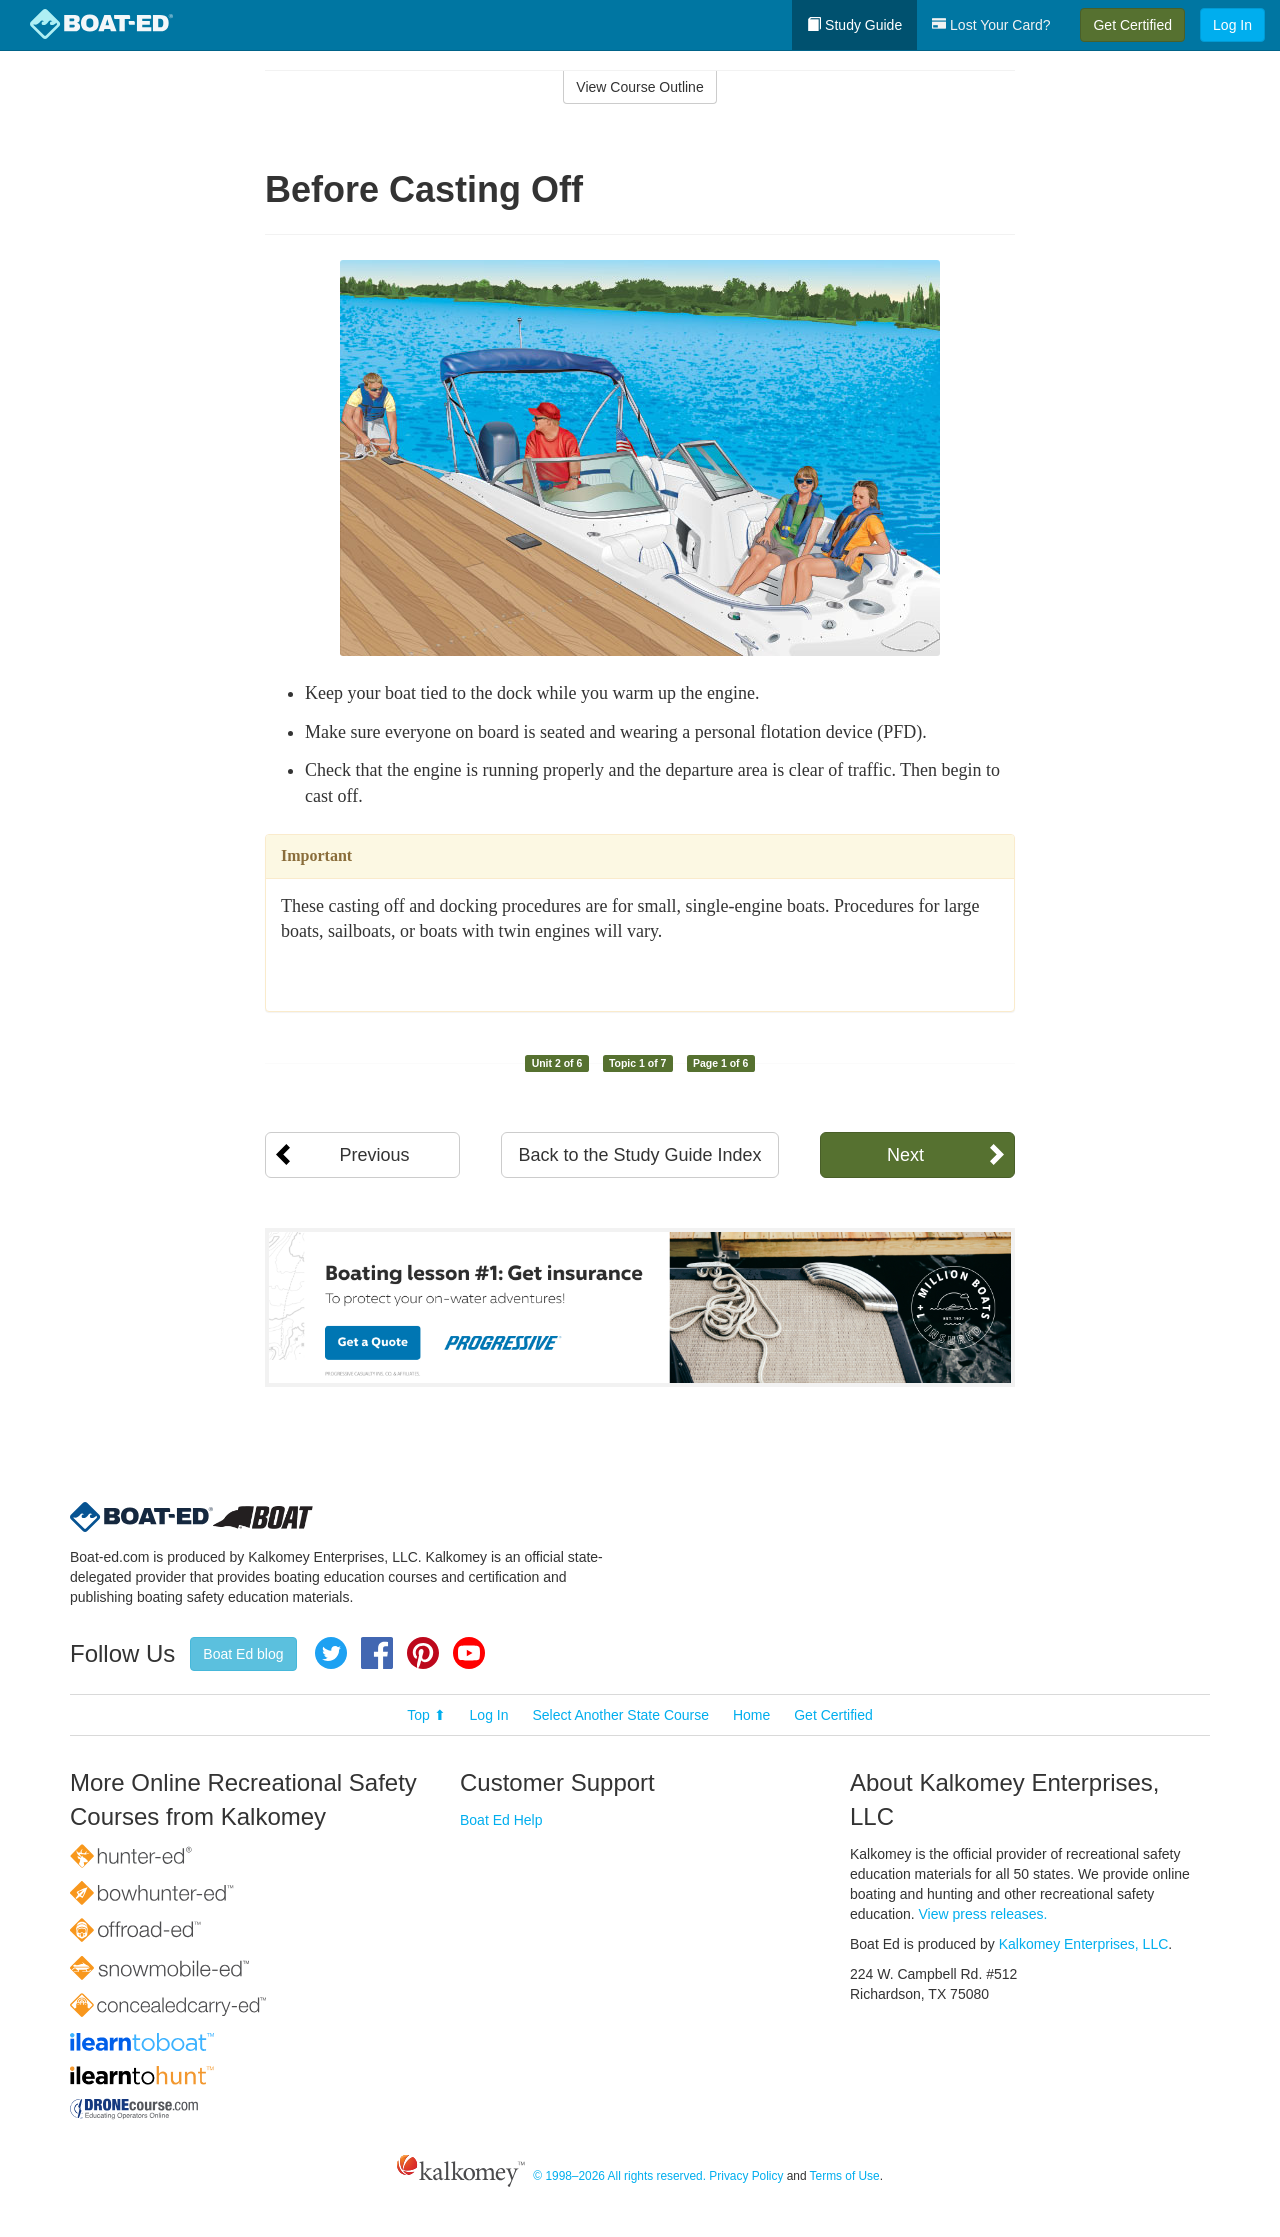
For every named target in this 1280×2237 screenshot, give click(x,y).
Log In (1232, 25)
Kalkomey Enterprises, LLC (1084, 1944)
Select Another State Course (620, 1715)
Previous (374, 1155)
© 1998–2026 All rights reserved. (619, 2176)
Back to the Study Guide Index (639, 1155)
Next (905, 1155)
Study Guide (854, 25)
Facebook (377, 1653)
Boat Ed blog (243, 1654)
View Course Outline (639, 87)
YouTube (469, 1653)
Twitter (331, 1653)
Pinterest (423, 1653)
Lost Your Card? (991, 25)
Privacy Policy (746, 2176)
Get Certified (1132, 25)
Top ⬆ (426, 1715)
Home (751, 1715)
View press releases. (983, 1914)
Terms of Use (845, 2176)
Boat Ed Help (501, 1820)
